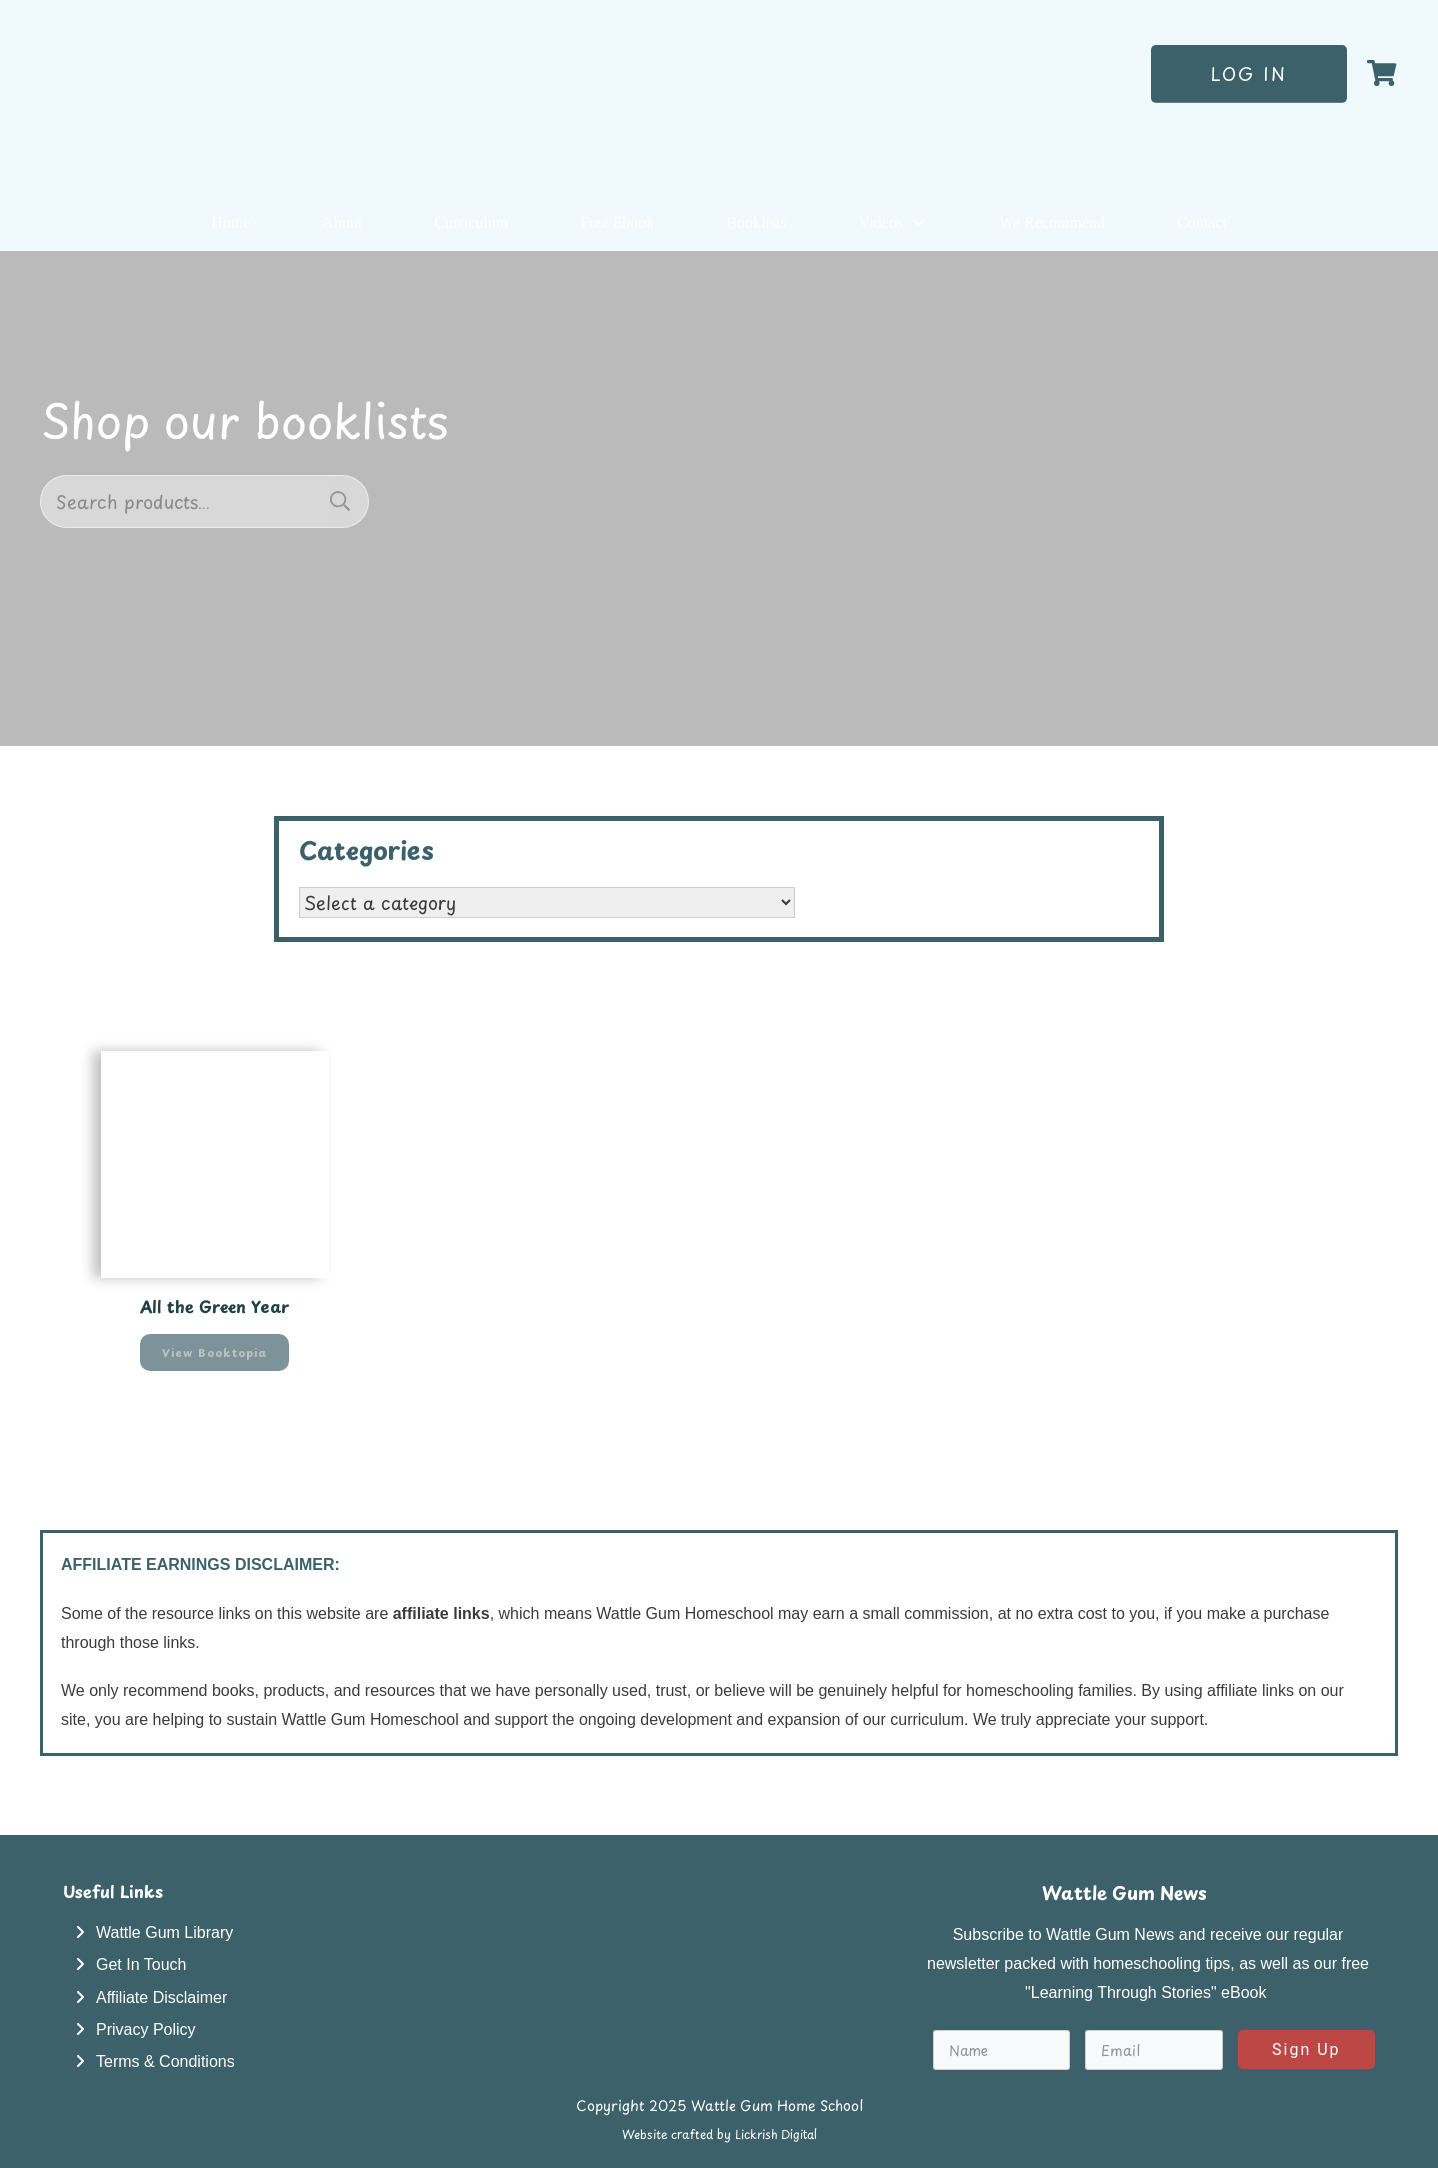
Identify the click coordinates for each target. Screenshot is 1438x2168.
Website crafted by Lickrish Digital (719, 2134)
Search (340, 501)
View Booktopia (214, 1352)
